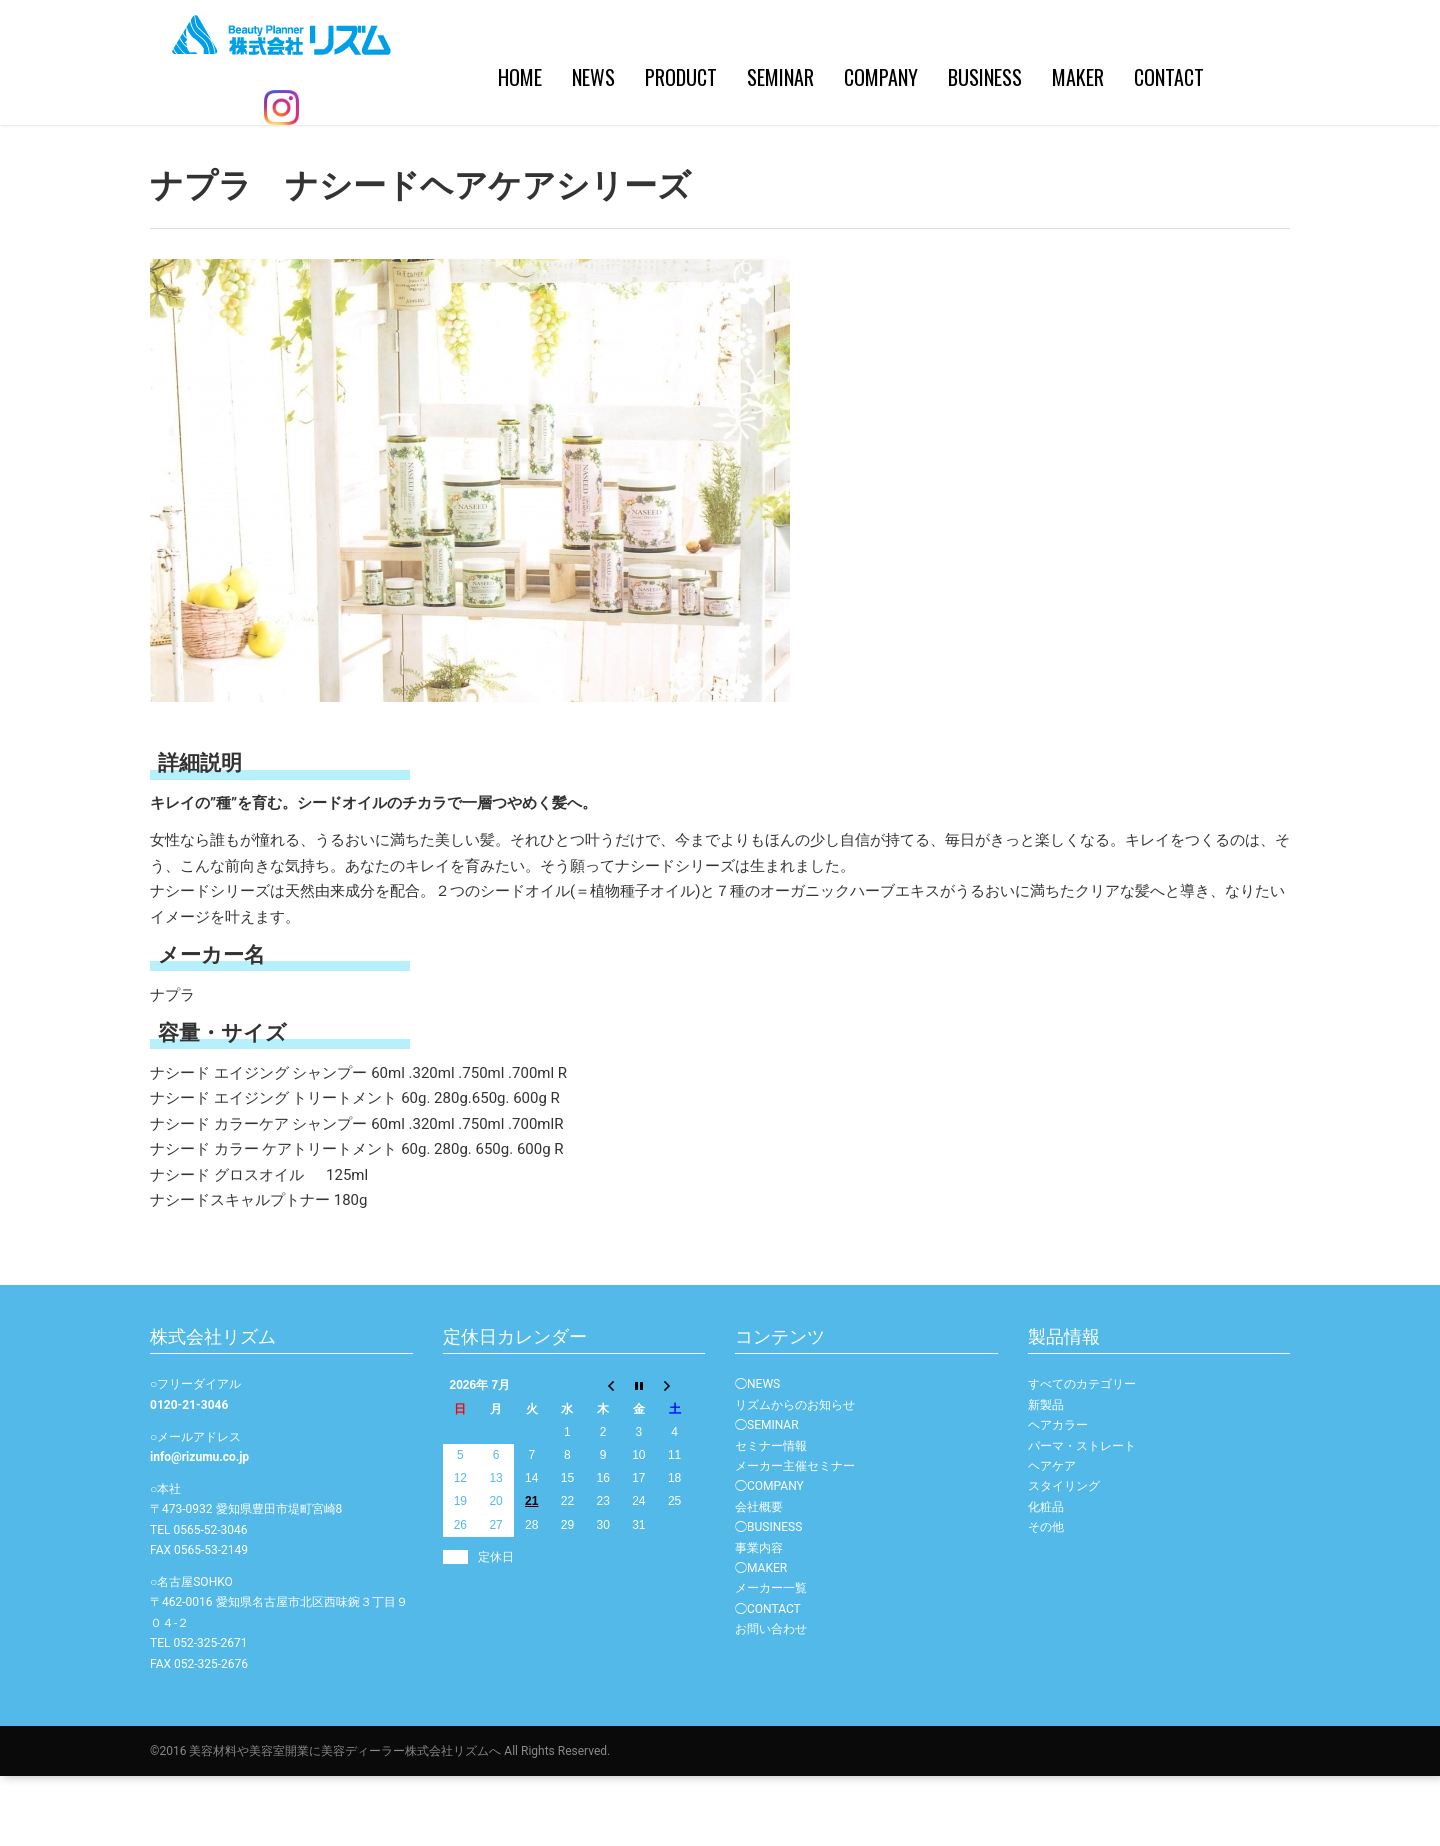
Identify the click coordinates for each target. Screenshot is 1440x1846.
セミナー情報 (771, 1516)
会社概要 (759, 1577)
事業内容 (759, 1618)
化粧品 (1046, 1577)
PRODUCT (550, 160)
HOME (389, 160)
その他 (1046, 1597)
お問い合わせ (771, 1699)
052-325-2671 (210, 1713)
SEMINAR (649, 160)
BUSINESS (854, 160)
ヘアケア (1052, 1536)
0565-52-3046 (210, 1600)
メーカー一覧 (771, 1658)
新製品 (1046, 1475)
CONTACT (1038, 160)
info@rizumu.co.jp (199, 1527)
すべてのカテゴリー (1082, 1454)
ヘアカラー (1058, 1495)
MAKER (947, 160)
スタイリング (1064, 1556)
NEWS (462, 160)
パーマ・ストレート (1082, 1516)
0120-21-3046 (189, 1475)
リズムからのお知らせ (795, 1475)
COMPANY (750, 160)
